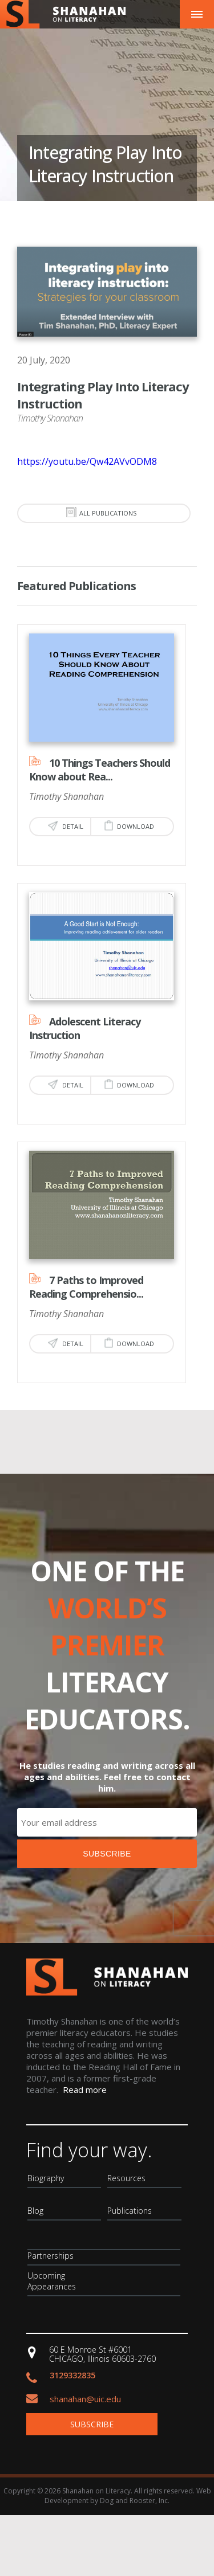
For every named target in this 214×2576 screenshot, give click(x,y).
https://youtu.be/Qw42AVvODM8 (87, 461)
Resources (126, 2178)
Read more (85, 2089)
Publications (129, 2210)
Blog (35, 2210)
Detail (65, 826)
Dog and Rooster (127, 2500)
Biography (45, 2178)
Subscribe (92, 2424)
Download (129, 825)
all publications (101, 512)
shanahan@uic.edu (85, 2399)
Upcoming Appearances (51, 2281)
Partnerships (50, 2255)
